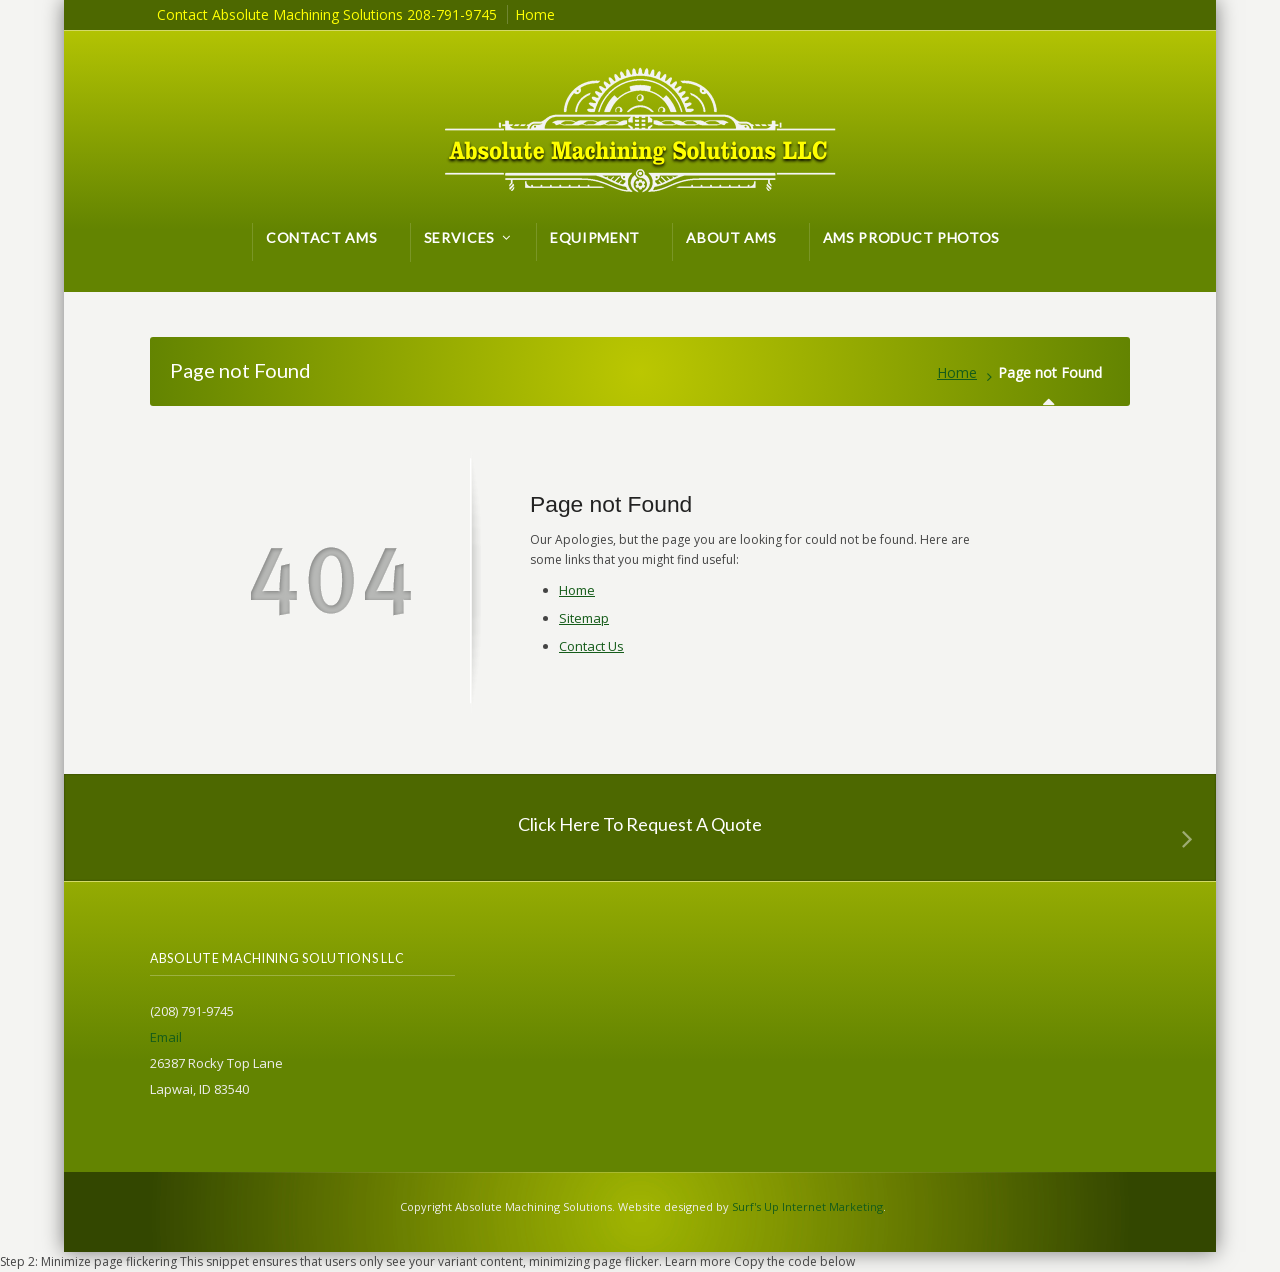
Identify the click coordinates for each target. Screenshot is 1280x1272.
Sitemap (584, 618)
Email (166, 1037)
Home (957, 372)
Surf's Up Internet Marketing (807, 1206)
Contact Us (591, 646)
